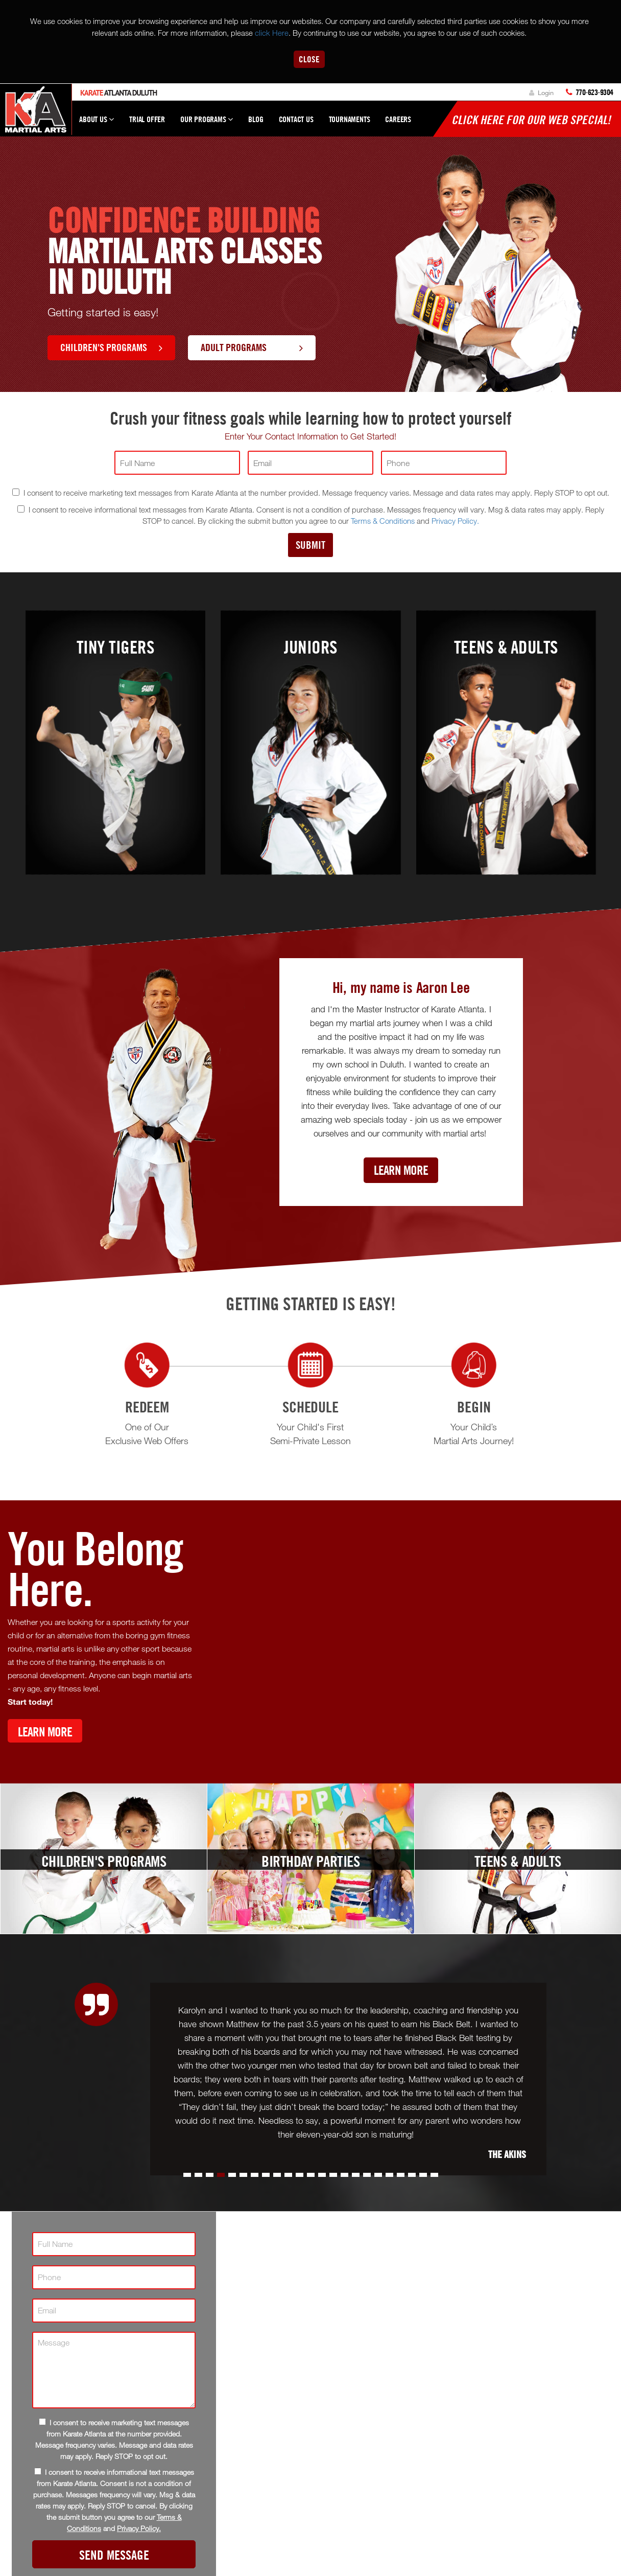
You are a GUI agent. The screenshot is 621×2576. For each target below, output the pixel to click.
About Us (96, 123)
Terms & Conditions (383, 520)
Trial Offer (147, 119)
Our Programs (206, 123)
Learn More (401, 1170)
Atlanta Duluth (118, 93)
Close (309, 59)
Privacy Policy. (455, 520)
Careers (398, 119)
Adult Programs (252, 347)
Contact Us (296, 119)
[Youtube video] (413, 1640)
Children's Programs (111, 347)
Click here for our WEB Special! (531, 119)
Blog (255, 119)
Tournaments (349, 119)
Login (541, 92)
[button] (187, 2175)
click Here (272, 32)
